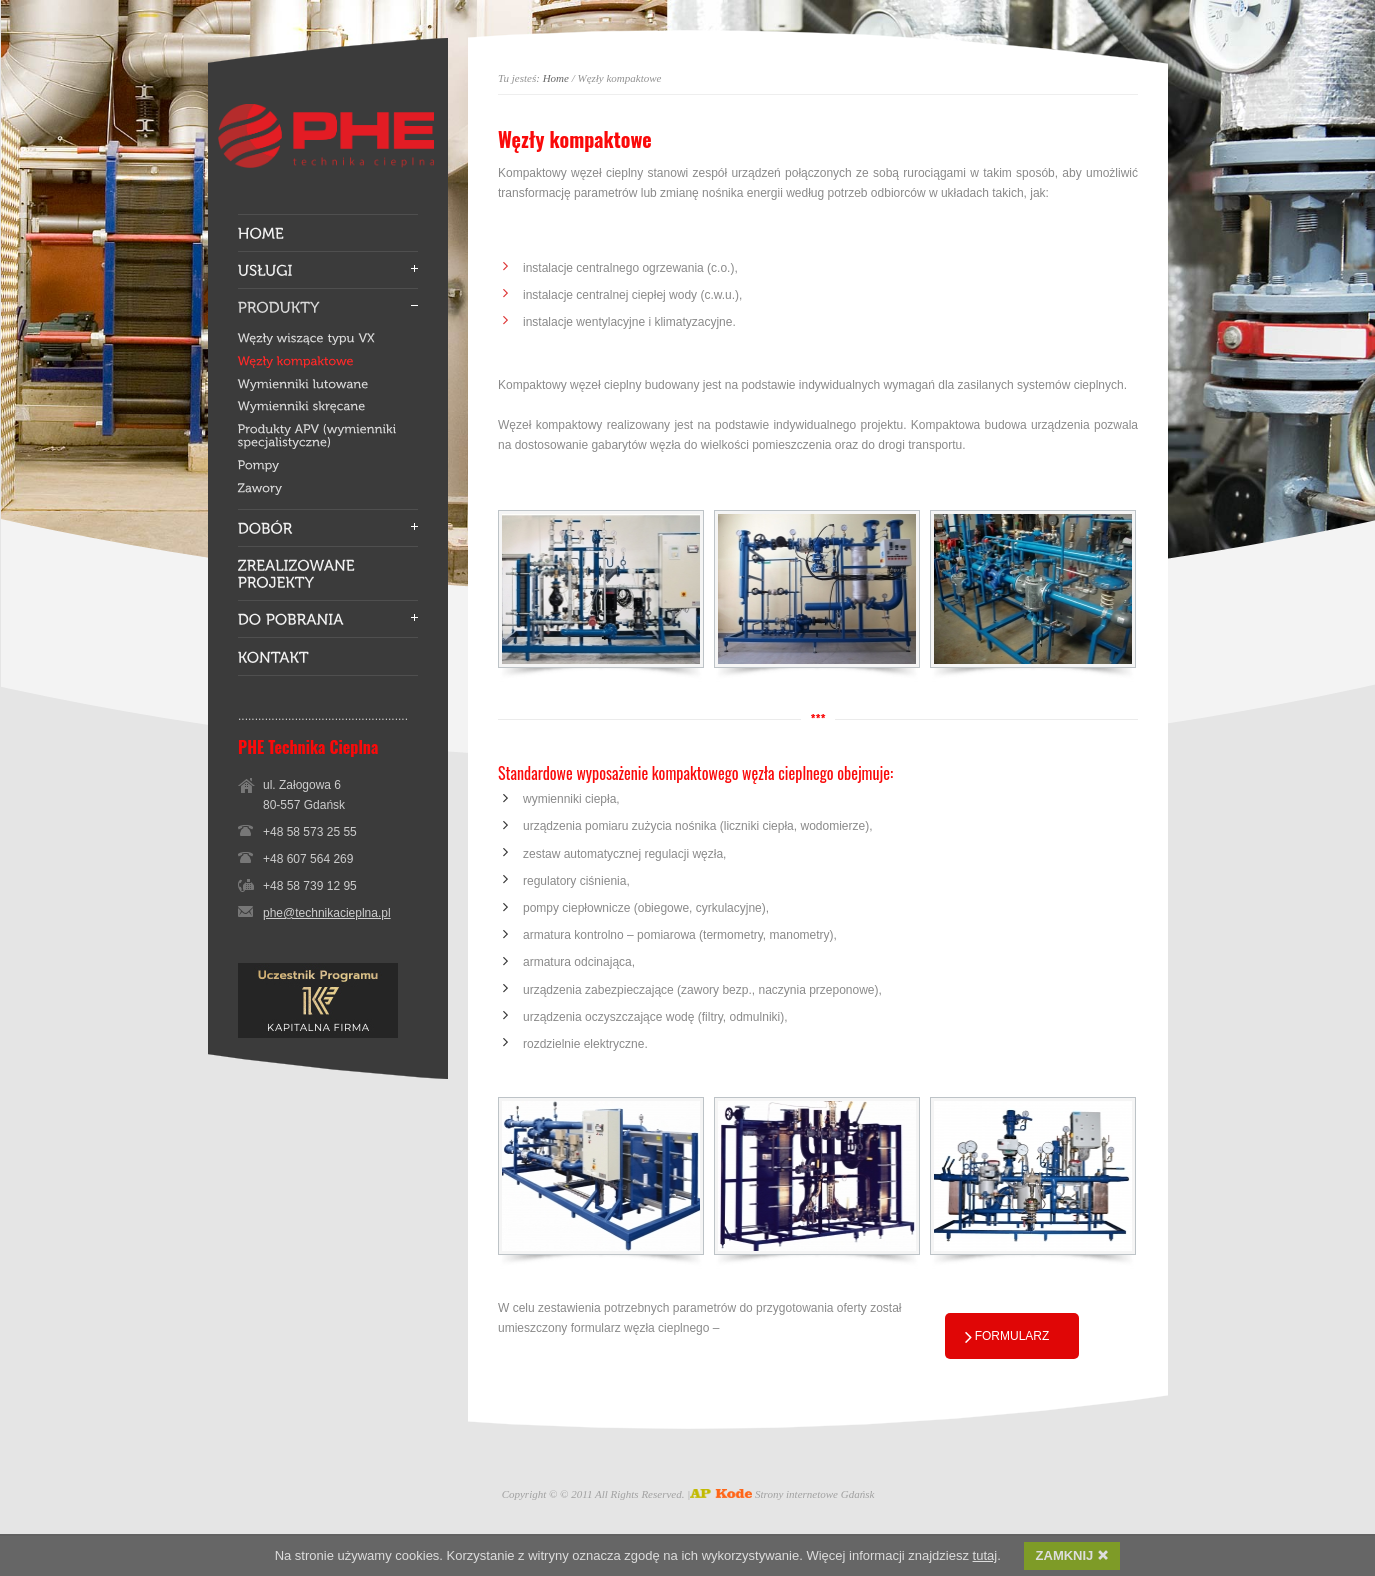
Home (556, 78)
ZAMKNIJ (1072, 1555)
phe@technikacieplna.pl (327, 913)
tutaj (985, 1555)
